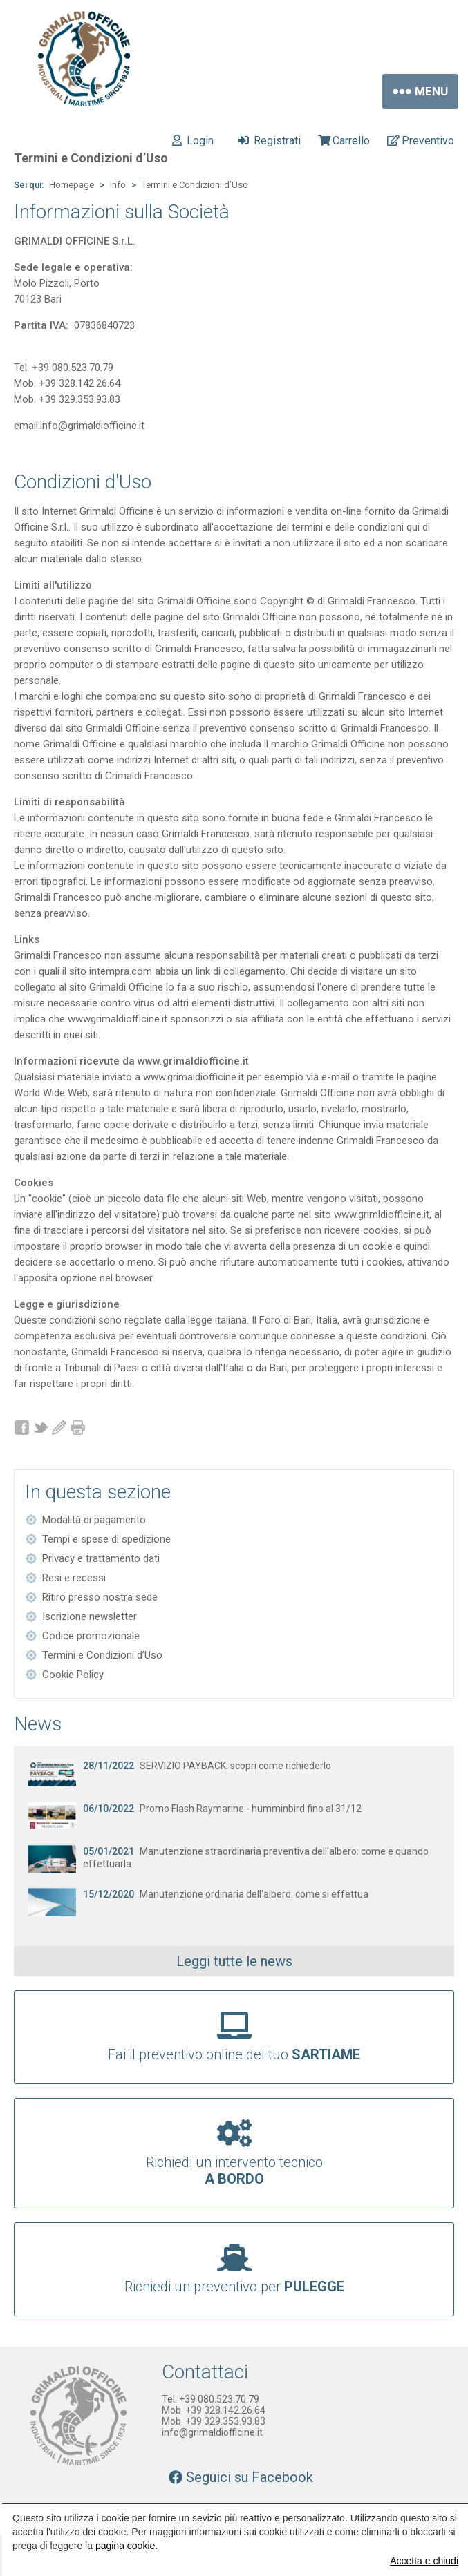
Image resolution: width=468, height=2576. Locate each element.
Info (118, 185)
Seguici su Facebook (241, 2477)
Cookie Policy (73, 1674)
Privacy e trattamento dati (101, 1558)
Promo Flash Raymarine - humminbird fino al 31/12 (222, 1808)
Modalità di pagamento (94, 1520)
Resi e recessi (74, 1578)
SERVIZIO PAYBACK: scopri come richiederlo (207, 1765)
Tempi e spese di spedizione (106, 1539)
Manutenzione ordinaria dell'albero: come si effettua (225, 1894)
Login (193, 140)
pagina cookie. (126, 2545)
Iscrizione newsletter (89, 1616)
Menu (420, 91)
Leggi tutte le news (234, 1961)
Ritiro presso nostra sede (100, 1597)
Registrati (269, 140)
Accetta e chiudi (424, 2560)
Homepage (71, 185)
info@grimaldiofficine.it (212, 2432)
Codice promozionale (91, 1636)
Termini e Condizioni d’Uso (195, 185)
